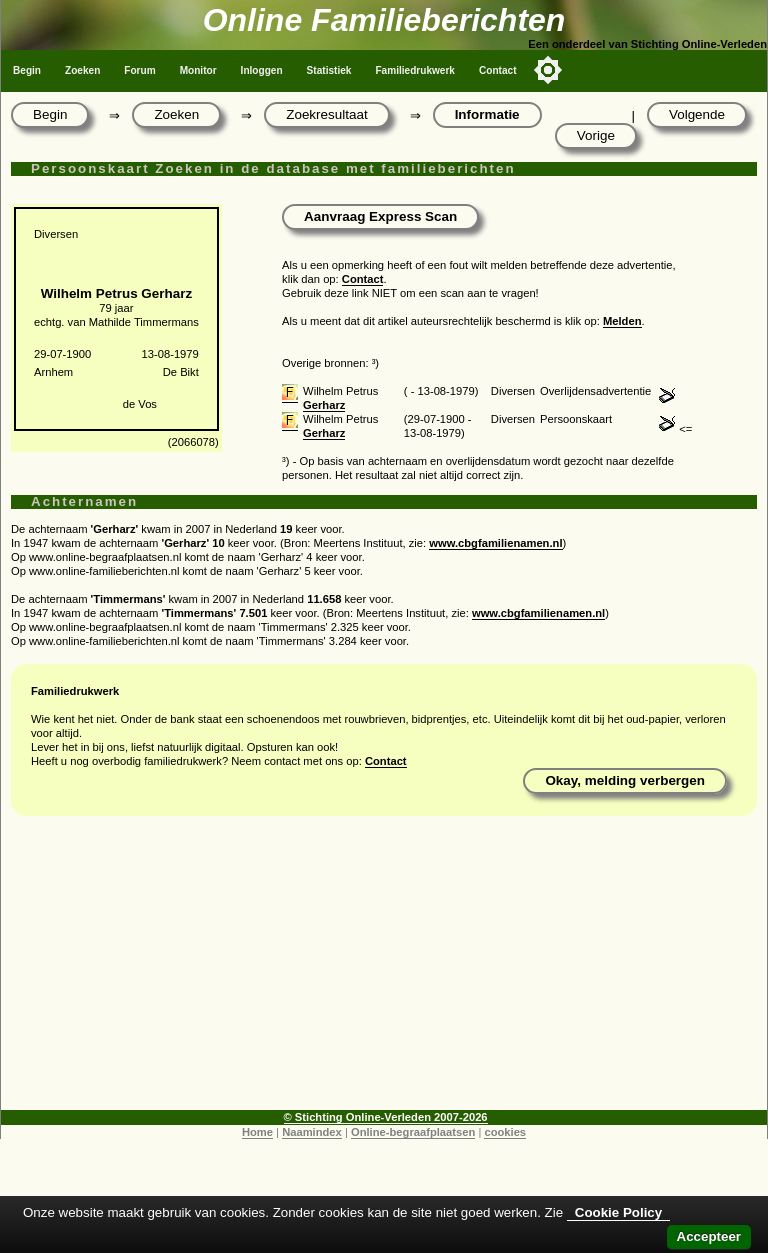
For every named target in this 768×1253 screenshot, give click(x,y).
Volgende (697, 114)
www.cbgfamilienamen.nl (495, 543)
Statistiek (329, 70)
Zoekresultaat (326, 114)
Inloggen (262, 70)
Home (257, 1132)
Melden (622, 321)
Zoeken (82, 70)
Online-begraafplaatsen (413, 1132)
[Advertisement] (384, 970)
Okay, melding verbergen (625, 780)
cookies (505, 1132)
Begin (27, 70)
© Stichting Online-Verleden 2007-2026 (386, 1117)
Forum (139, 70)
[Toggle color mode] (548, 70)
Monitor (198, 70)
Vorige (596, 135)
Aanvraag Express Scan (380, 216)
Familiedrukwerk (415, 70)
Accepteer (709, 1236)
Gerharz (324, 405)
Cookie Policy (618, 1212)
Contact (498, 70)
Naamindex (312, 1132)
